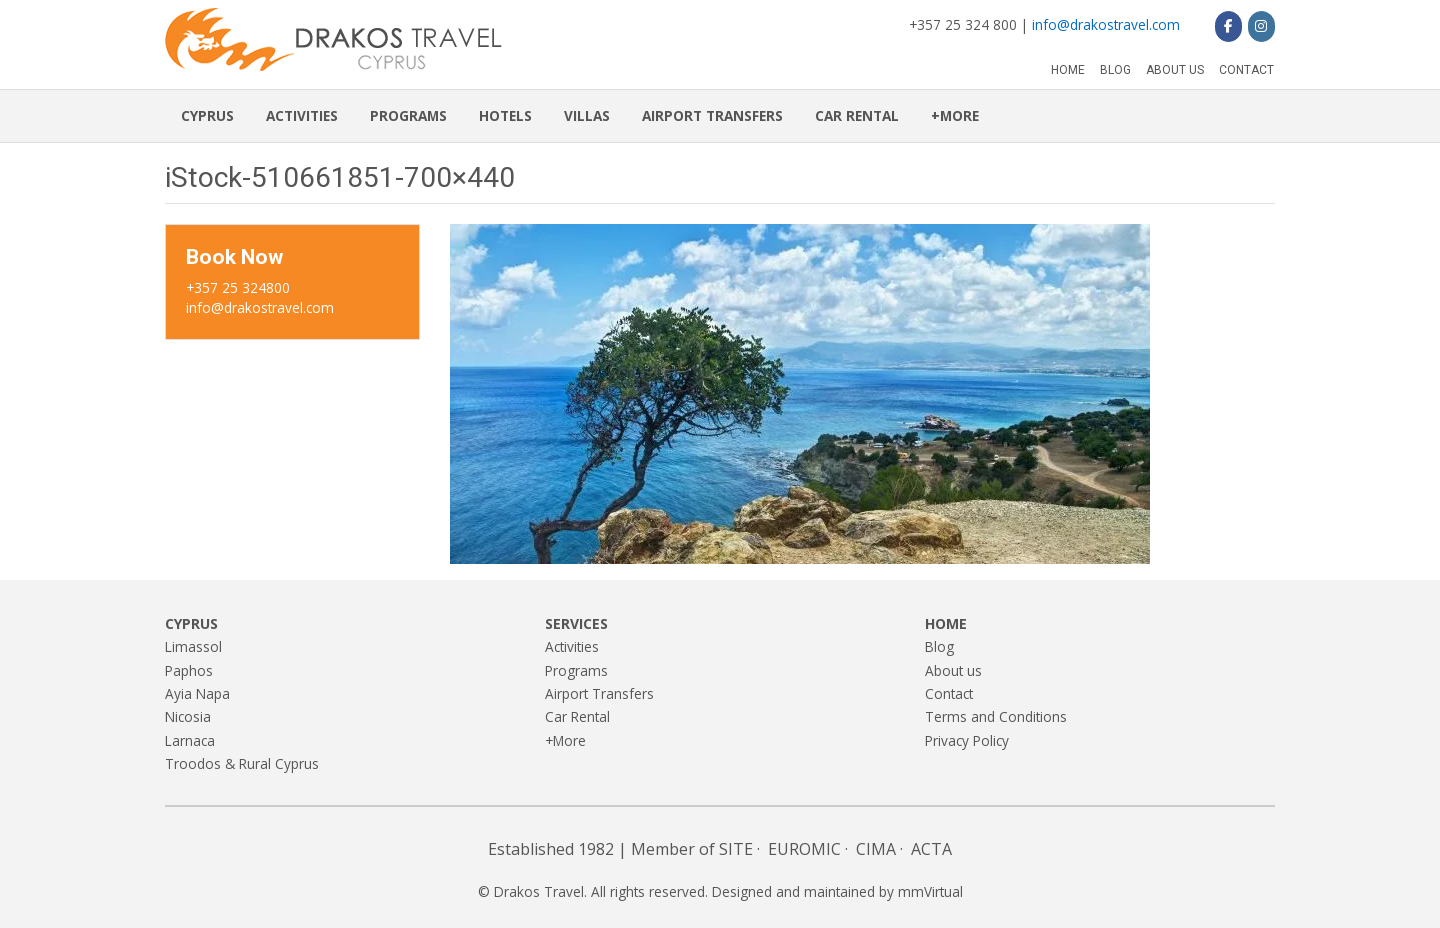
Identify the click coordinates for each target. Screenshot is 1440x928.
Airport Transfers (712, 115)
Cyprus (207, 115)
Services (576, 623)
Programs (408, 115)
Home (1068, 70)
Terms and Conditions (996, 716)
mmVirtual (930, 891)
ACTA (931, 849)
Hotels (505, 115)
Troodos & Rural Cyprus (242, 763)
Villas (587, 115)
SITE (736, 849)
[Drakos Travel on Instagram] (1261, 26)
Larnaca (190, 740)
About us (1175, 70)
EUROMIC (804, 849)
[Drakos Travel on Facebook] (1228, 26)
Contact (1246, 70)
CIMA (876, 849)
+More (955, 115)
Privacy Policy (967, 740)
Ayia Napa (197, 693)
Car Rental (857, 115)
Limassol (193, 646)
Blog (1115, 70)
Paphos (189, 670)
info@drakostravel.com (1106, 24)
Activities (302, 115)
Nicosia (188, 716)
